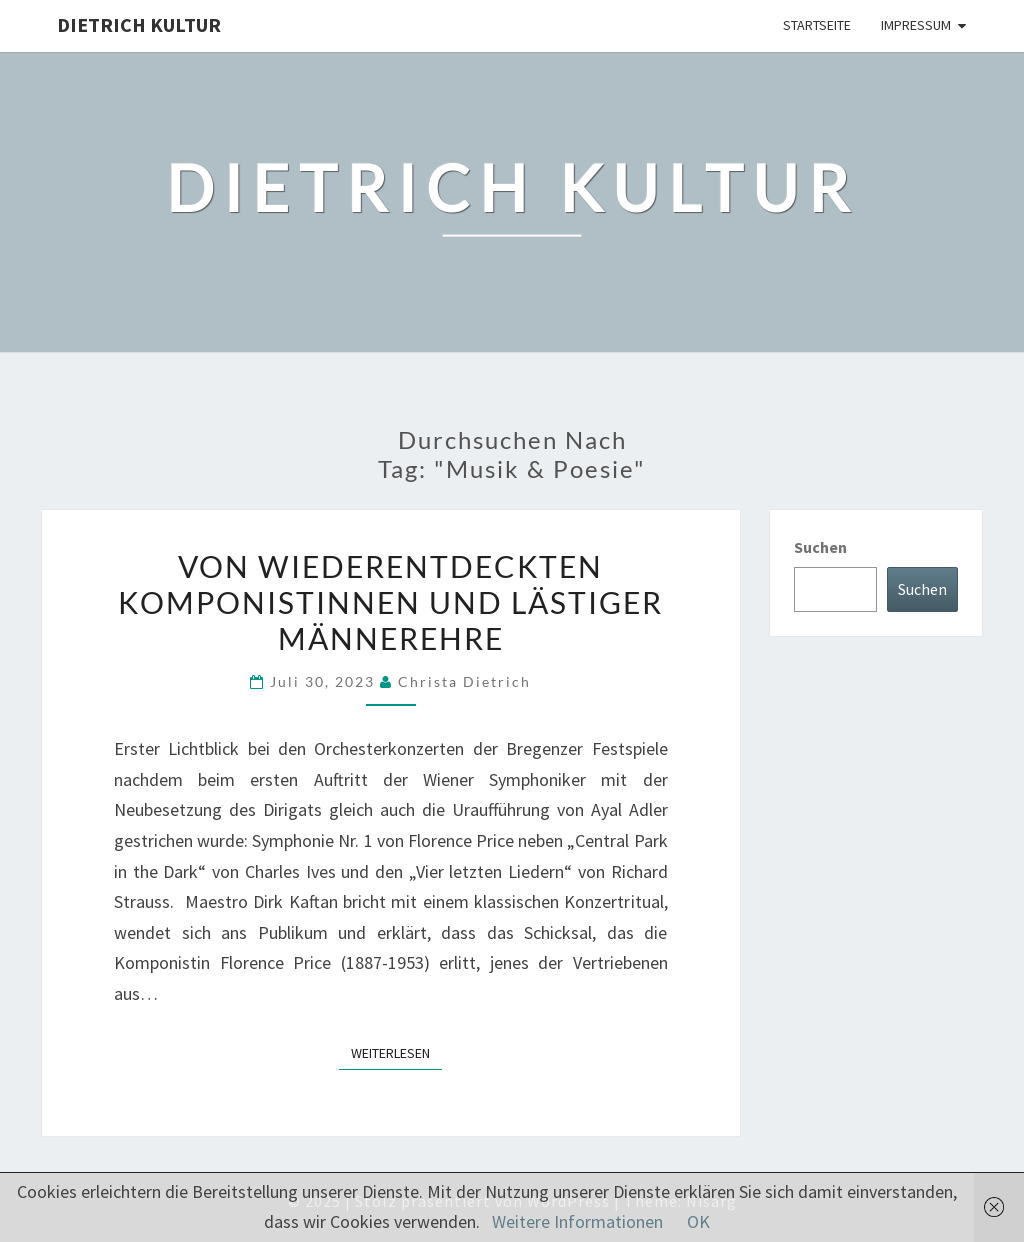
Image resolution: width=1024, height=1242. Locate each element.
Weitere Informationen (577, 1221)
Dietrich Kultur (139, 24)
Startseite (817, 25)
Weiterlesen (396, 1052)
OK (698, 1221)
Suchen (820, 547)
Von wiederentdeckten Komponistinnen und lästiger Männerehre (390, 602)
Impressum (916, 25)
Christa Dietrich (464, 681)
